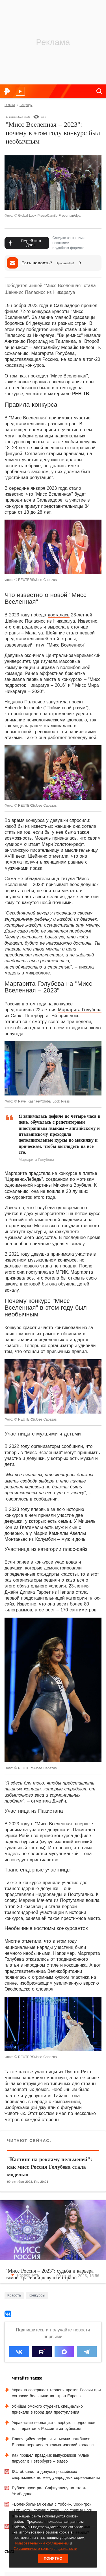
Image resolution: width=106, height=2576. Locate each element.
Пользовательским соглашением (41, 2543)
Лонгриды (26, 105)
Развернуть (25, 2275)
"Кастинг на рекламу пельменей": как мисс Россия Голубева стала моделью (49, 2166)
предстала (40, 1173)
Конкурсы (37, 2295)
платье (90, 1173)
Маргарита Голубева (79, 1009)
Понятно (53, 2558)
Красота (14, 2295)
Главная (10, 105)
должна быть (77, 471)
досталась (59, 614)
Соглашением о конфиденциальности (45, 2548)
